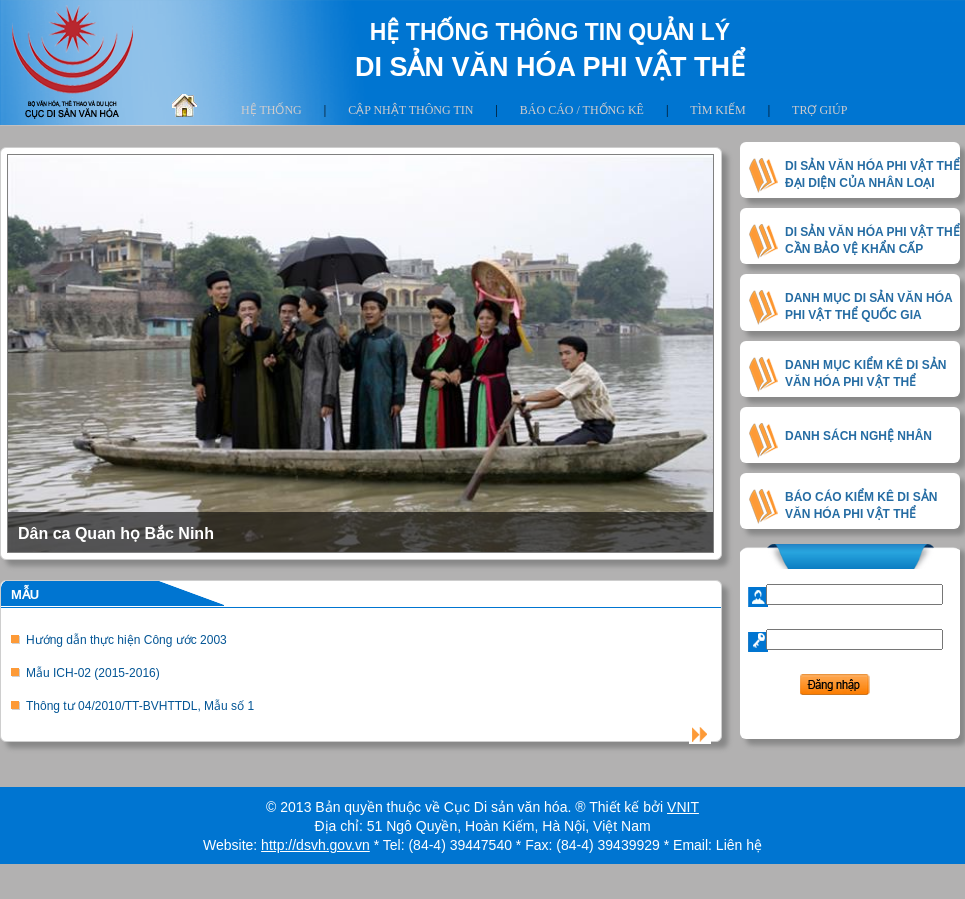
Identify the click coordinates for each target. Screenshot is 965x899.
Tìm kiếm (717, 110)
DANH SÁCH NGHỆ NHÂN (858, 436)
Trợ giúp (819, 110)
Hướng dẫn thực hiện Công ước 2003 (126, 640)
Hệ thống (271, 110)
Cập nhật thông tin (410, 110)
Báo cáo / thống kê (582, 110)
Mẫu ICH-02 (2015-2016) (93, 673)
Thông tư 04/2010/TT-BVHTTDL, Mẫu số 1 (140, 706)
